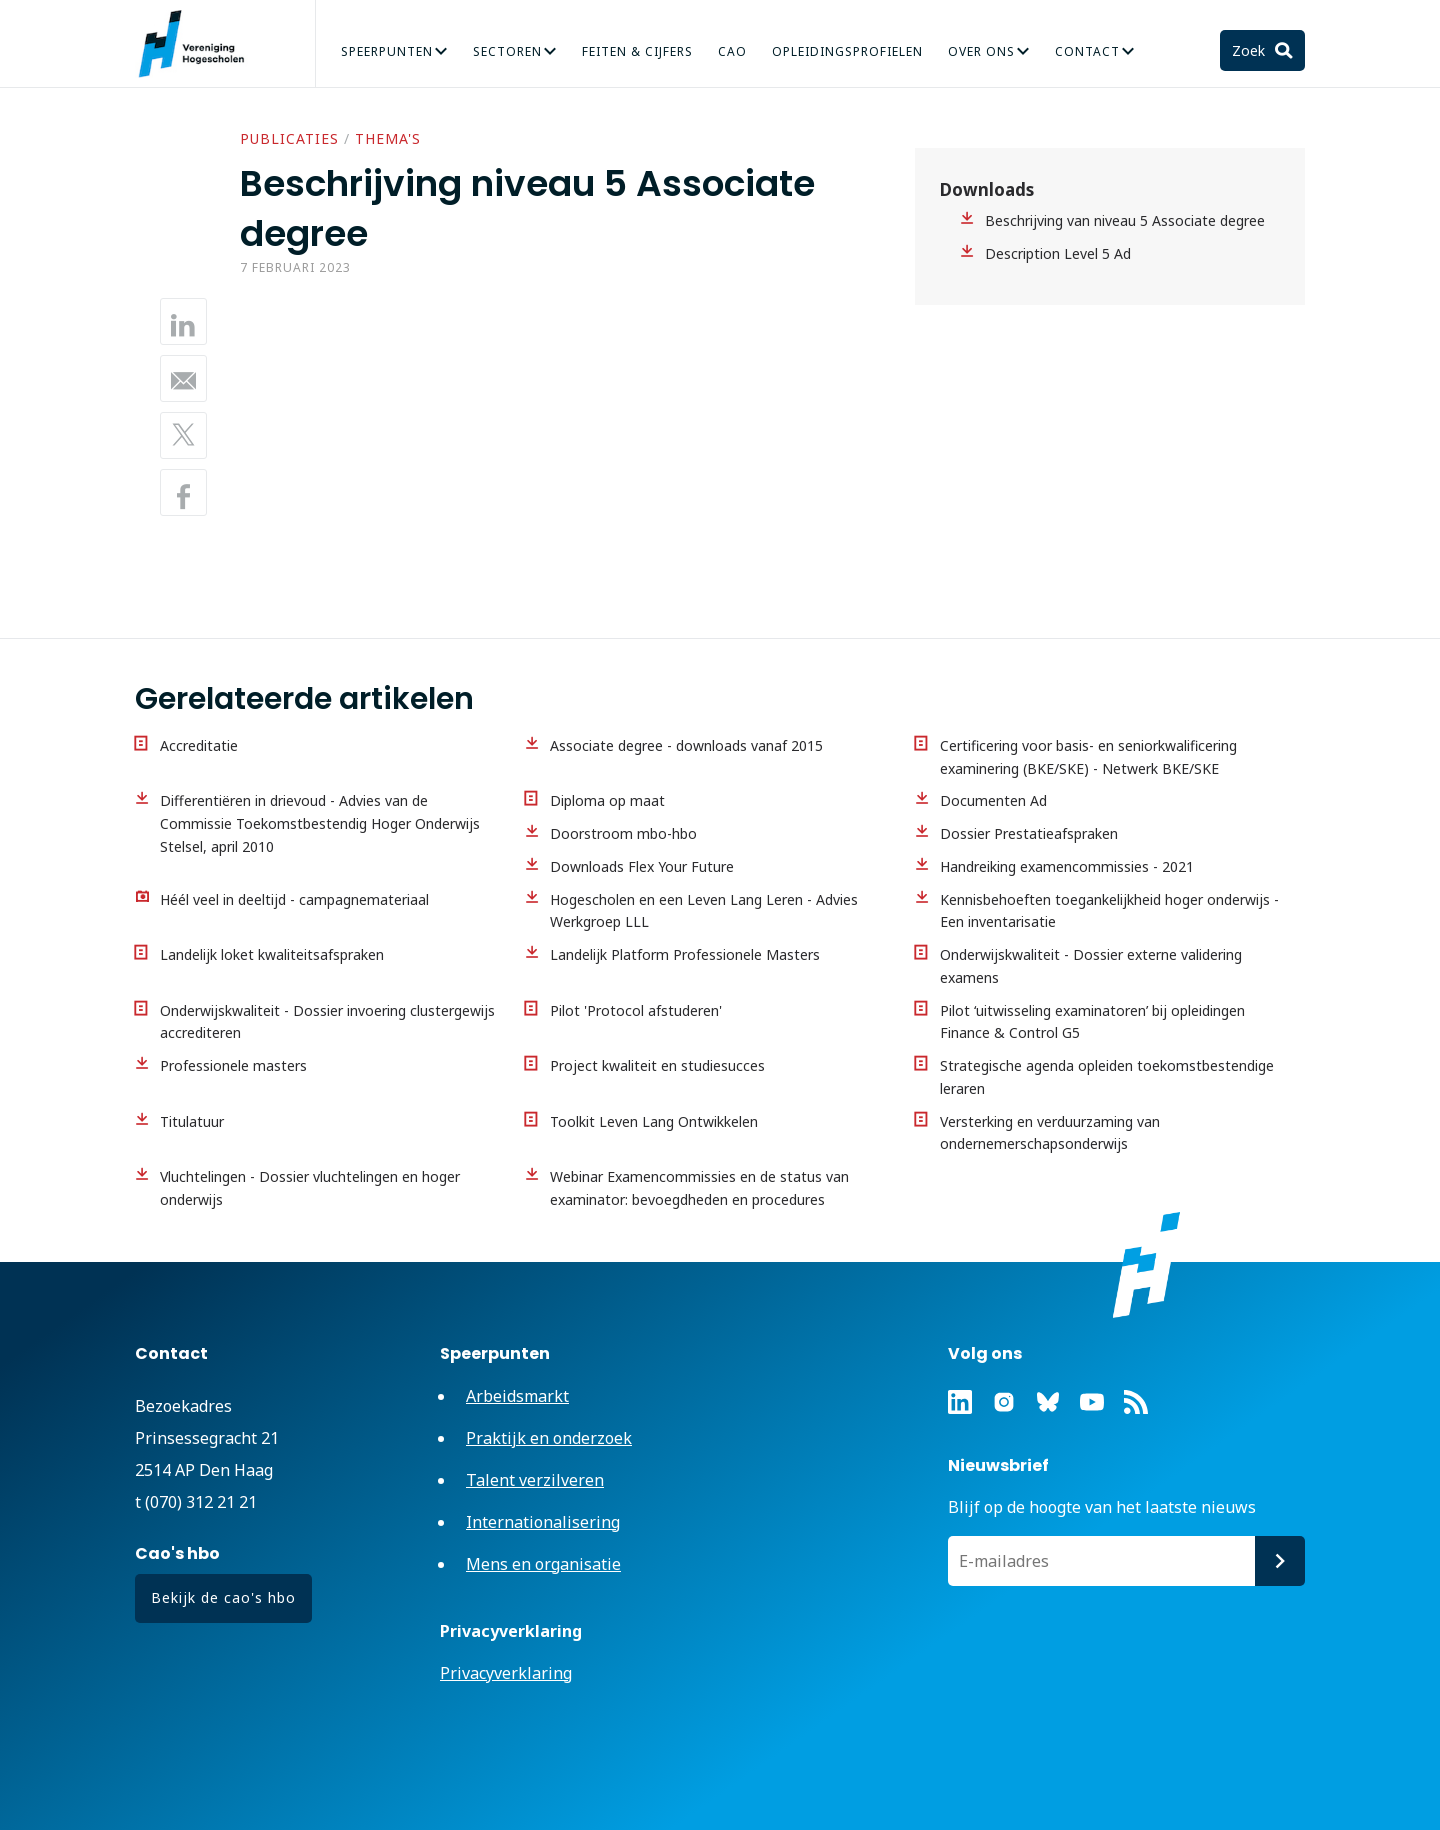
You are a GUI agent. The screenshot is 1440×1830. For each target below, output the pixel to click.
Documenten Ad (993, 800)
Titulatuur (192, 1121)
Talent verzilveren (535, 1480)
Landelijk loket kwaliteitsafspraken (272, 954)
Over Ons (981, 51)
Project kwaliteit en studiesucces (657, 1065)
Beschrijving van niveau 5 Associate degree (1125, 220)
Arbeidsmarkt (517, 1396)
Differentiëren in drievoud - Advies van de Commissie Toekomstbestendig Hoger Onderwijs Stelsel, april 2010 (320, 823)
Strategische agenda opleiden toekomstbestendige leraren (1107, 1077)
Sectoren (507, 51)
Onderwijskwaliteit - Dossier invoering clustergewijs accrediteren (327, 1022)
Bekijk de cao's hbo (223, 1597)
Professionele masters (233, 1065)
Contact (1087, 51)
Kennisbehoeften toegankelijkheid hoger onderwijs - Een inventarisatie (1109, 911)
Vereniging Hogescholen (200, 44)
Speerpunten (387, 51)
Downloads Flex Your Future (642, 866)
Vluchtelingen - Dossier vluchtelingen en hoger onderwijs (310, 1188)
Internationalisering (543, 1522)
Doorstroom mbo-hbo (623, 833)
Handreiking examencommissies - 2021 (1067, 866)
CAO (732, 51)
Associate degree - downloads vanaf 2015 (686, 745)
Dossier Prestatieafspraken (1029, 833)
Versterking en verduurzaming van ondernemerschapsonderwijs (1050, 1133)
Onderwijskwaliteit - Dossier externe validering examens (1091, 966)
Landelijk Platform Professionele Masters (685, 954)
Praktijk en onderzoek (549, 1438)
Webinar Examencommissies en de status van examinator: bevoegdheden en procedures (699, 1188)
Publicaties (289, 138)
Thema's (388, 138)
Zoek (1250, 50)
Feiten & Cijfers (637, 51)
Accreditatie (199, 745)
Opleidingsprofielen (847, 51)
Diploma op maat (607, 800)
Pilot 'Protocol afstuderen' (636, 1010)
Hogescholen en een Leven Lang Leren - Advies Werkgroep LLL (704, 911)
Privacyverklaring (506, 1673)
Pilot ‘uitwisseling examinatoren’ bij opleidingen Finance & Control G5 (1092, 1022)
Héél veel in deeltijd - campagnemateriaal (294, 899)
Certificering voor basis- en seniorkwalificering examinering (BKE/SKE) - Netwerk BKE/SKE (1088, 757)
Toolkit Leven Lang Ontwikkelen (654, 1121)
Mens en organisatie (543, 1564)
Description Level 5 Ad (1058, 253)
